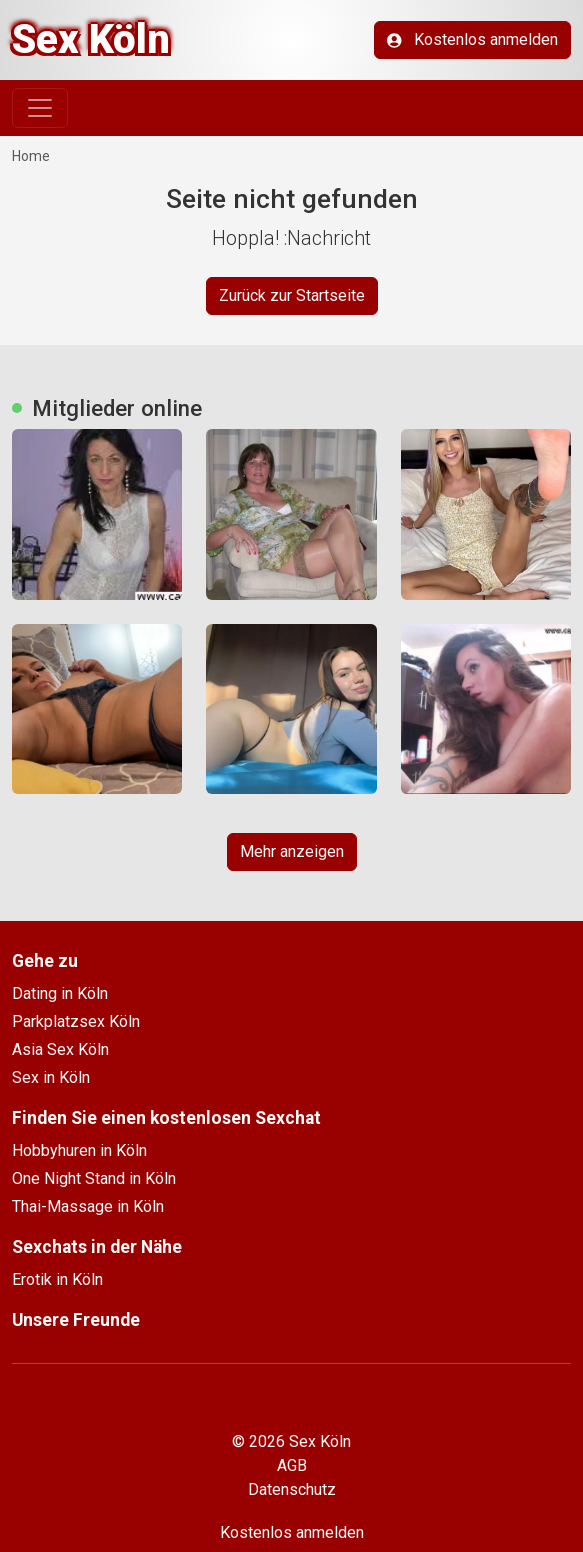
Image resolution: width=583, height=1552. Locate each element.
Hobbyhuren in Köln (79, 1150)
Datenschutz (292, 1489)
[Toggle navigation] (40, 108)
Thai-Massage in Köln (88, 1206)
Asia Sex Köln (60, 1049)
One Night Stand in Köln (94, 1178)
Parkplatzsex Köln (76, 1021)
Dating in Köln (60, 993)
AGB (292, 1465)
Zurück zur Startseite (292, 295)
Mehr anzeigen (292, 851)
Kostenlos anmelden (472, 39)
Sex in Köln (51, 1077)
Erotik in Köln (57, 1279)
